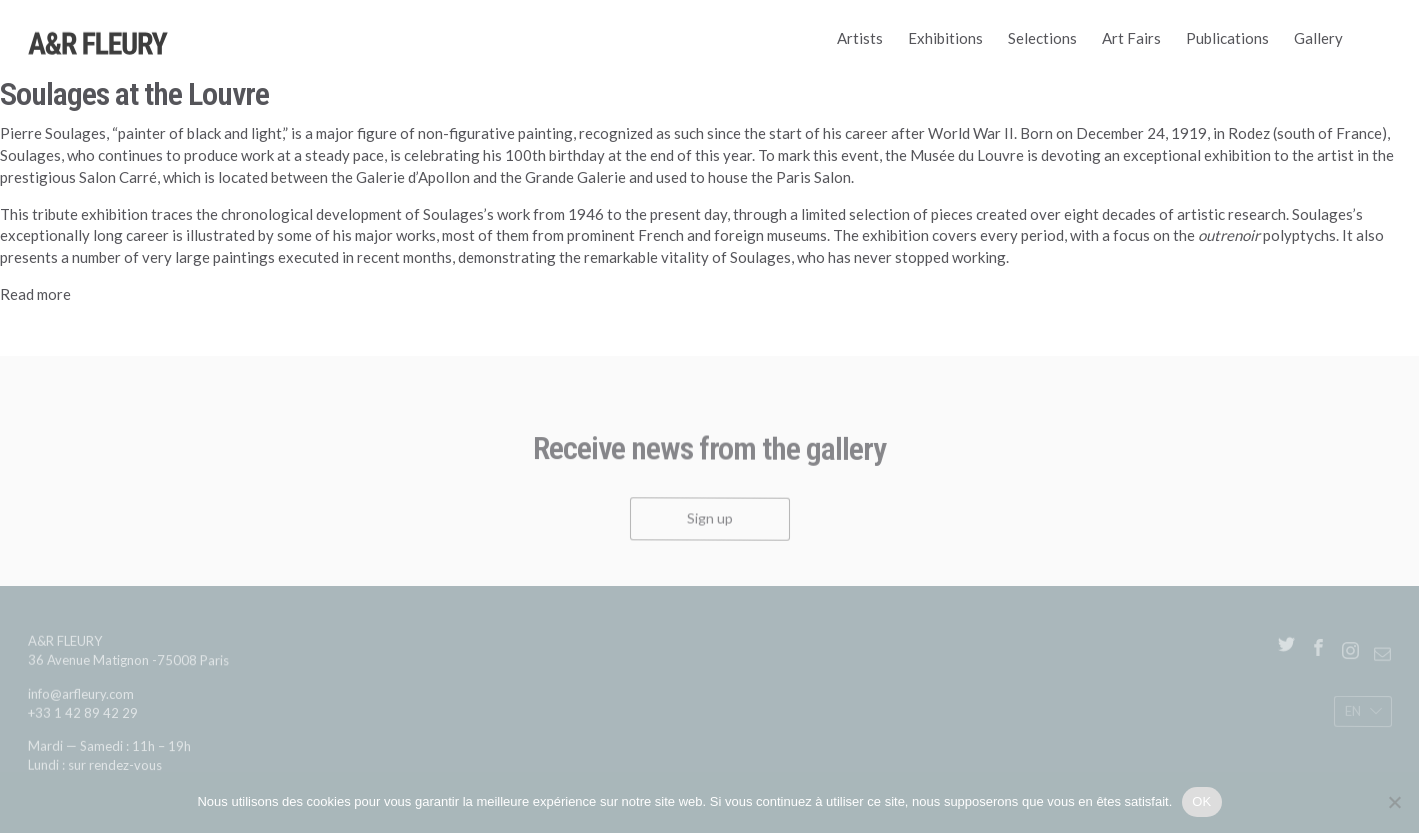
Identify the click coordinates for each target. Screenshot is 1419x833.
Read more (35, 294)
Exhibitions (945, 38)
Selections (1042, 38)
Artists (860, 38)
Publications (1227, 38)
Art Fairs (1131, 38)
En (1352, 715)
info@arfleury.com (81, 698)
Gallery (1318, 38)
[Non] (1394, 802)
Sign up (710, 522)
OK (1201, 801)
